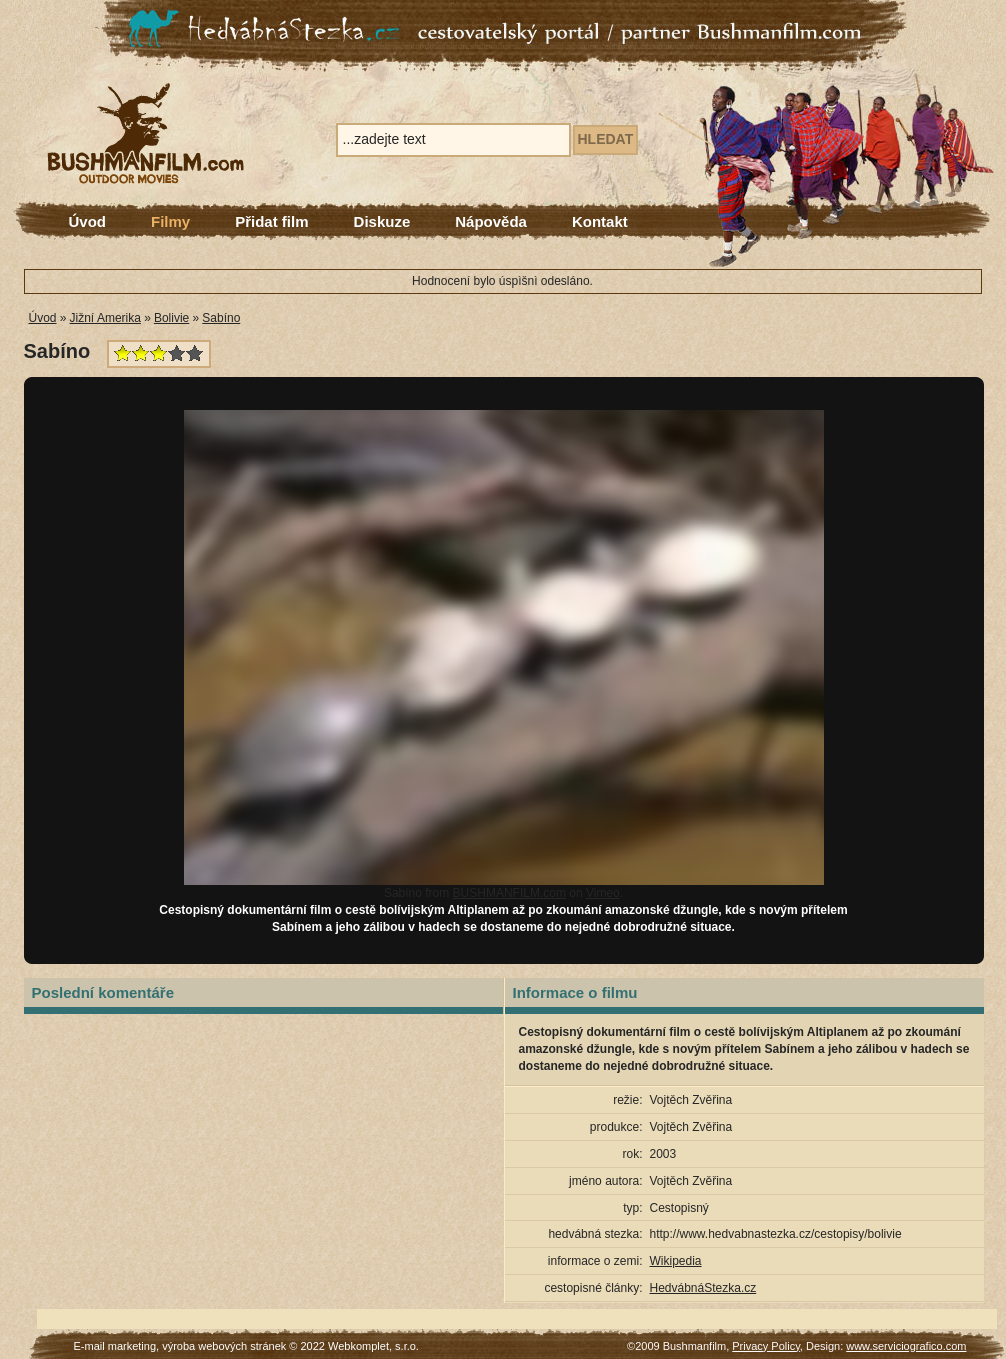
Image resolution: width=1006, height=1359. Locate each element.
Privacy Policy (766, 1346)
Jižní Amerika (105, 318)
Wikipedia (676, 1261)
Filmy (170, 221)
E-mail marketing (115, 1346)
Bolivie (171, 318)
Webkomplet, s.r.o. (373, 1346)
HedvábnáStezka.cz (703, 1288)
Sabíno (221, 318)
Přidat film (271, 221)
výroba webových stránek (224, 1346)
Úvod (88, 221)
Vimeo (603, 893)
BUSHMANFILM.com (509, 893)
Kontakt (600, 221)
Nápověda (491, 221)
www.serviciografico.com (906, 1346)
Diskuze (382, 221)
